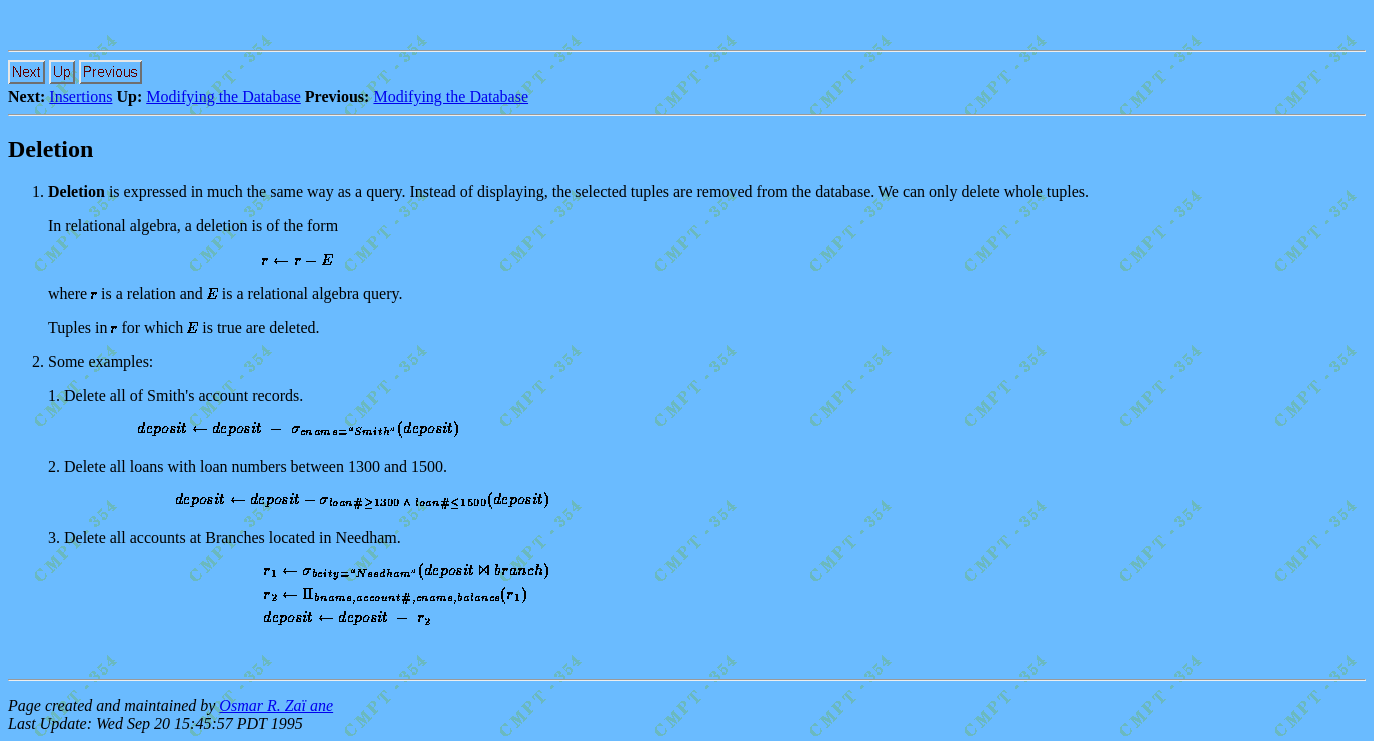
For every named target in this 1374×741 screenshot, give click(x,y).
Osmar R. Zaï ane (276, 705)
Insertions (80, 96)
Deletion (50, 149)
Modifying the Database (223, 96)
